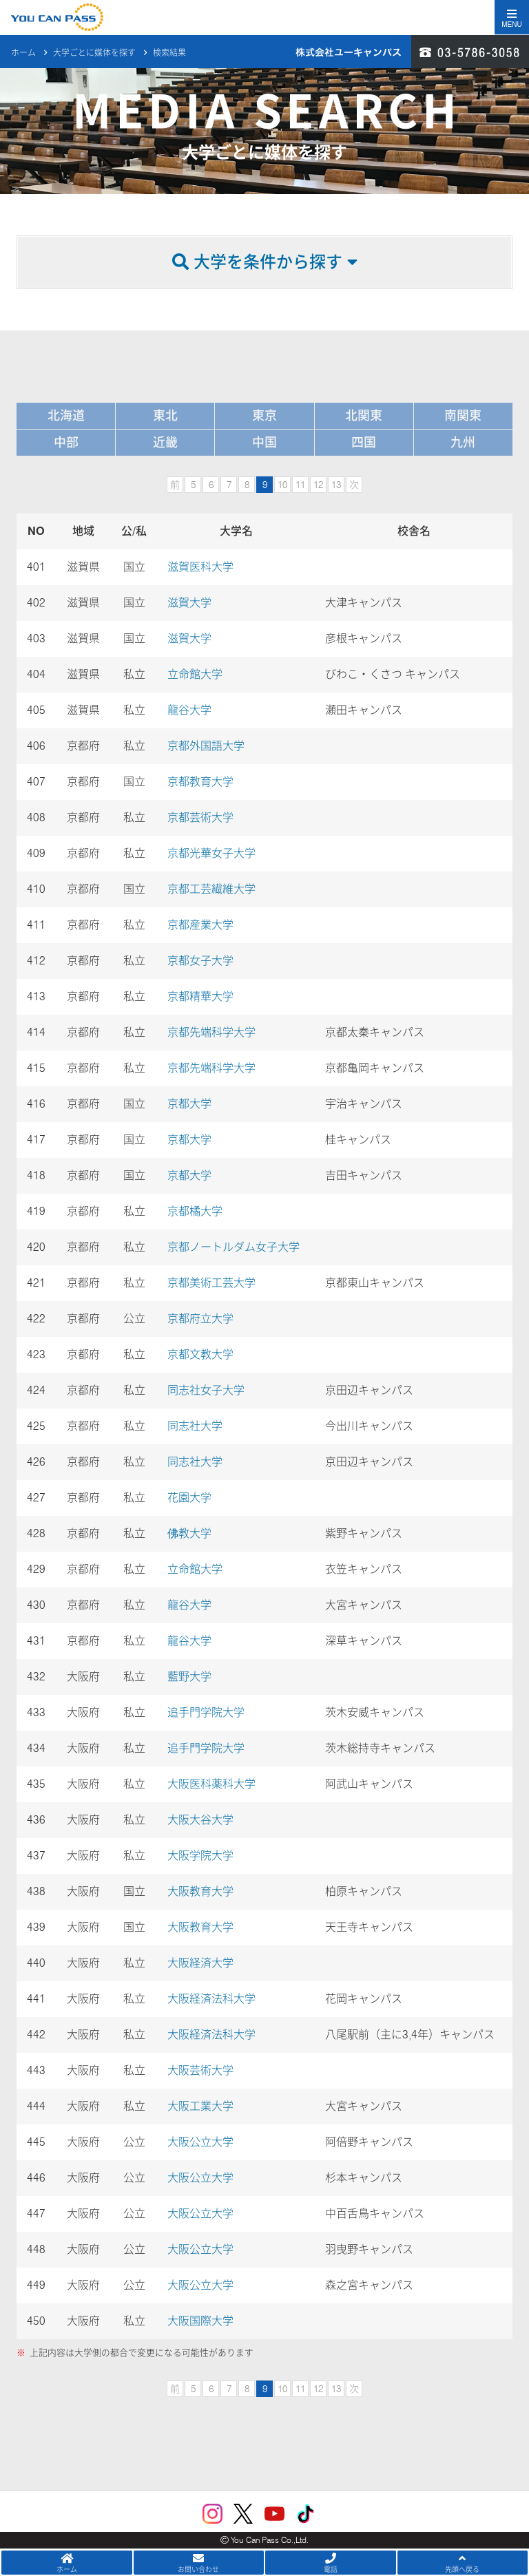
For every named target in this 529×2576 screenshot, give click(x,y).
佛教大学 (189, 1533)
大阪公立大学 (200, 2142)
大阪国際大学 (200, 2320)
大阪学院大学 (200, 1855)
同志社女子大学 (206, 1390)
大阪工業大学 (200, 2106)
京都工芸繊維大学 (211, 889)
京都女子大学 (200, 960)
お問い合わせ (199, 2563)
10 (282, 484)
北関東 (363, 415)
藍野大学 (189, 1676)
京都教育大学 (200, 781)
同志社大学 (194, 1426)
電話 (331, 2563)
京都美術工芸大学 (211, 1282)
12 (318, 484)
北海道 (66, 415)
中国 (264, 442)
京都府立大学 (200, 1318)
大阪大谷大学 (200, 1819)
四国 (363, 442)
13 (336, 484)
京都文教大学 (200, 1354)
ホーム (23, 42)
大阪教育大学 (200, 1891)
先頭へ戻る (463, 2563)
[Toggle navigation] (512, 17)
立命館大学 (194, 674)
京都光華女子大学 (211, 853)
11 (300, 484)
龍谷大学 (189, 710)
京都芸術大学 (200, 817)
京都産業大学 (200, 924)
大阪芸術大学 (200, 2070)
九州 (462, 442)
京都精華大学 (200, 996)
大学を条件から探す (264, 262)
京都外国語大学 (206, 745)
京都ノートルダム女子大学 (233, 1247)
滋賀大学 (189, 602)
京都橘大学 (194, 1211)
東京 (264, 415)
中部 (66, 442)
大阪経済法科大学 (211, 1998)
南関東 (462, 415)
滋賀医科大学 (200, 566)
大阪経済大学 (200, 1963)
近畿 (165, 442)
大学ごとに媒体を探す (94, 42)
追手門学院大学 (206, 1712)
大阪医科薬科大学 (211, 1784)
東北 (165, 415)
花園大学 (189, 1497)
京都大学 (194, 1103)
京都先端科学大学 (211, 1032)
